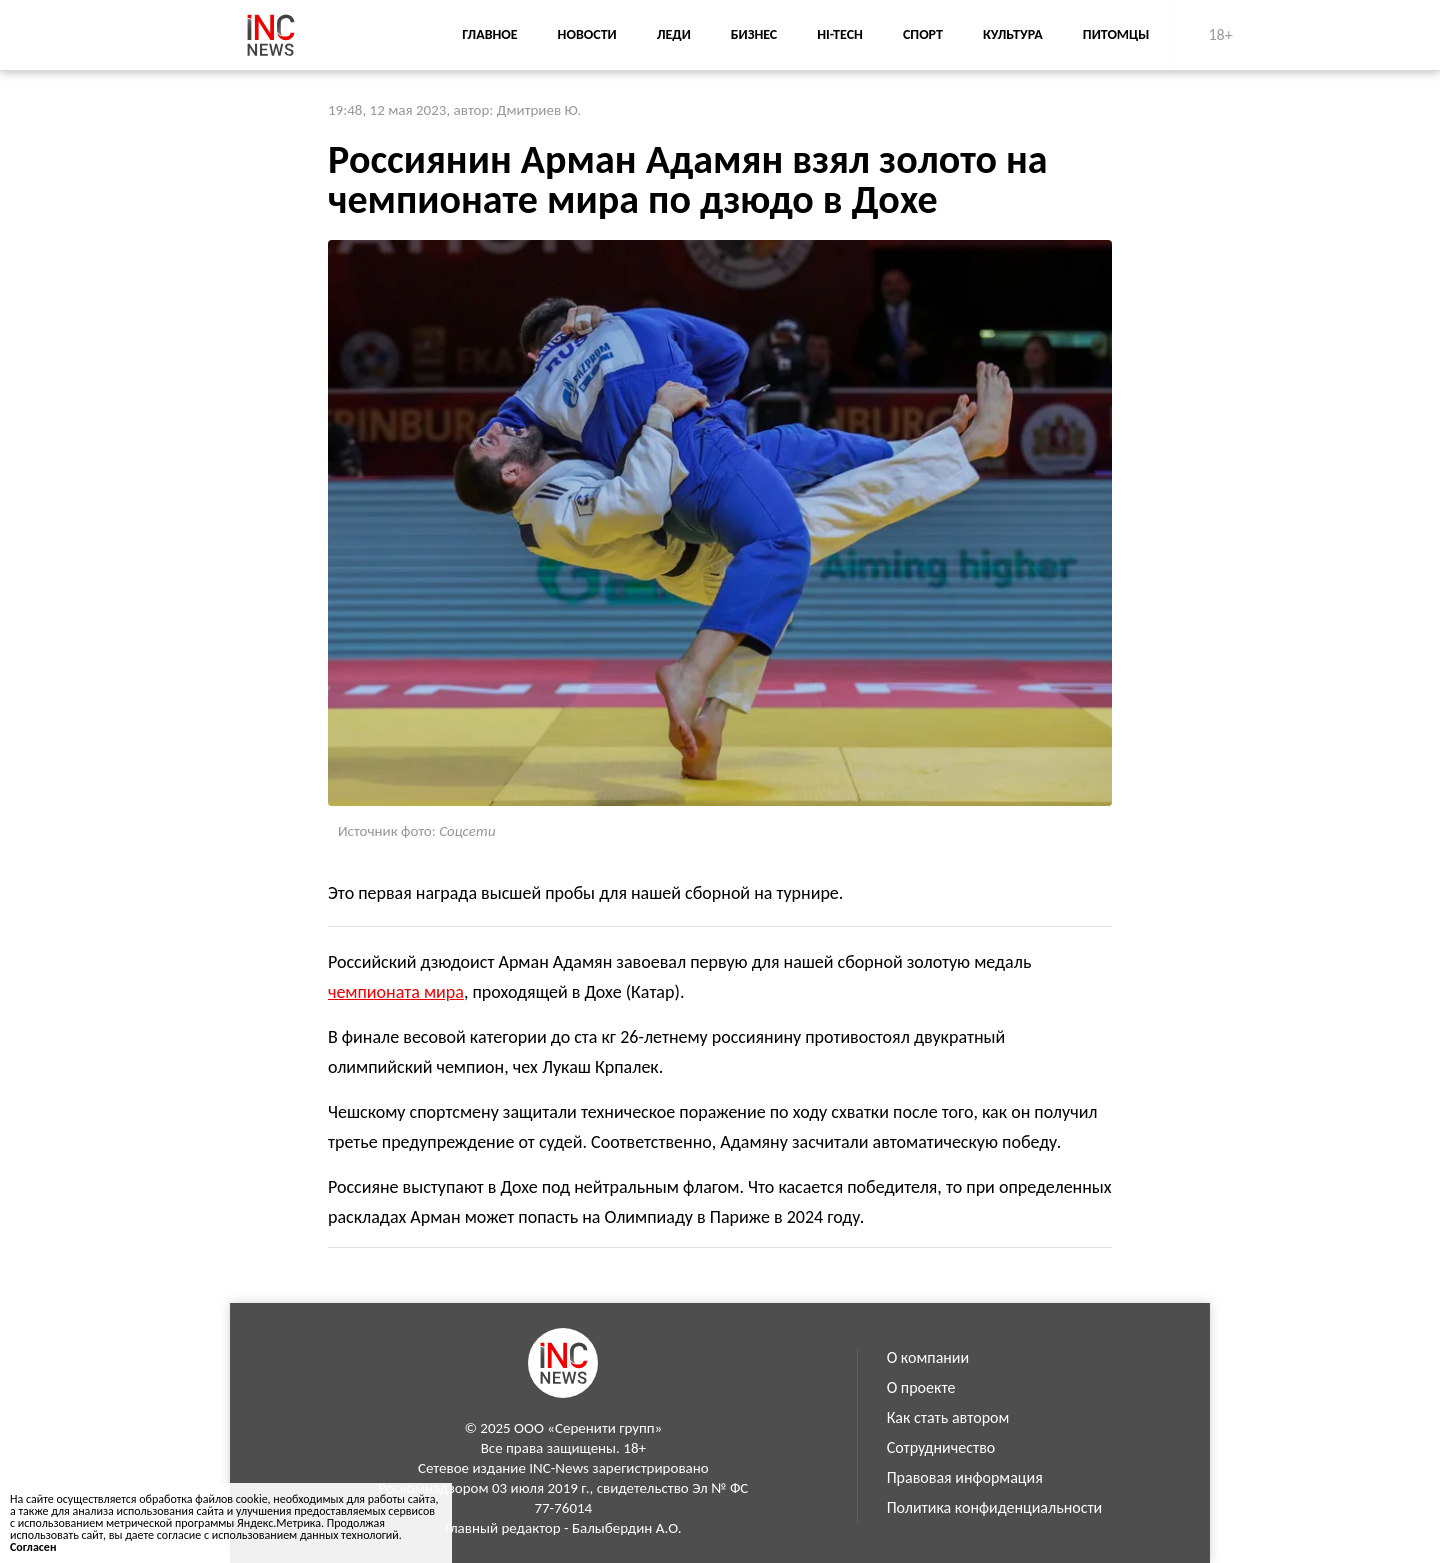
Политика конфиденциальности (995, 1507)
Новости (587, 34)
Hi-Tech (840, 34)
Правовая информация (965, 1477)
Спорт (923, 34)
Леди (674, 34)
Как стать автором (948, 1417)
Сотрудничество (941, 1447)
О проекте (921, 1387)
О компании (928, 1357)
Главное (489, 34)
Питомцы (1116, 34)
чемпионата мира (396, 992)
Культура (1013, 34)
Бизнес (754, 34)
